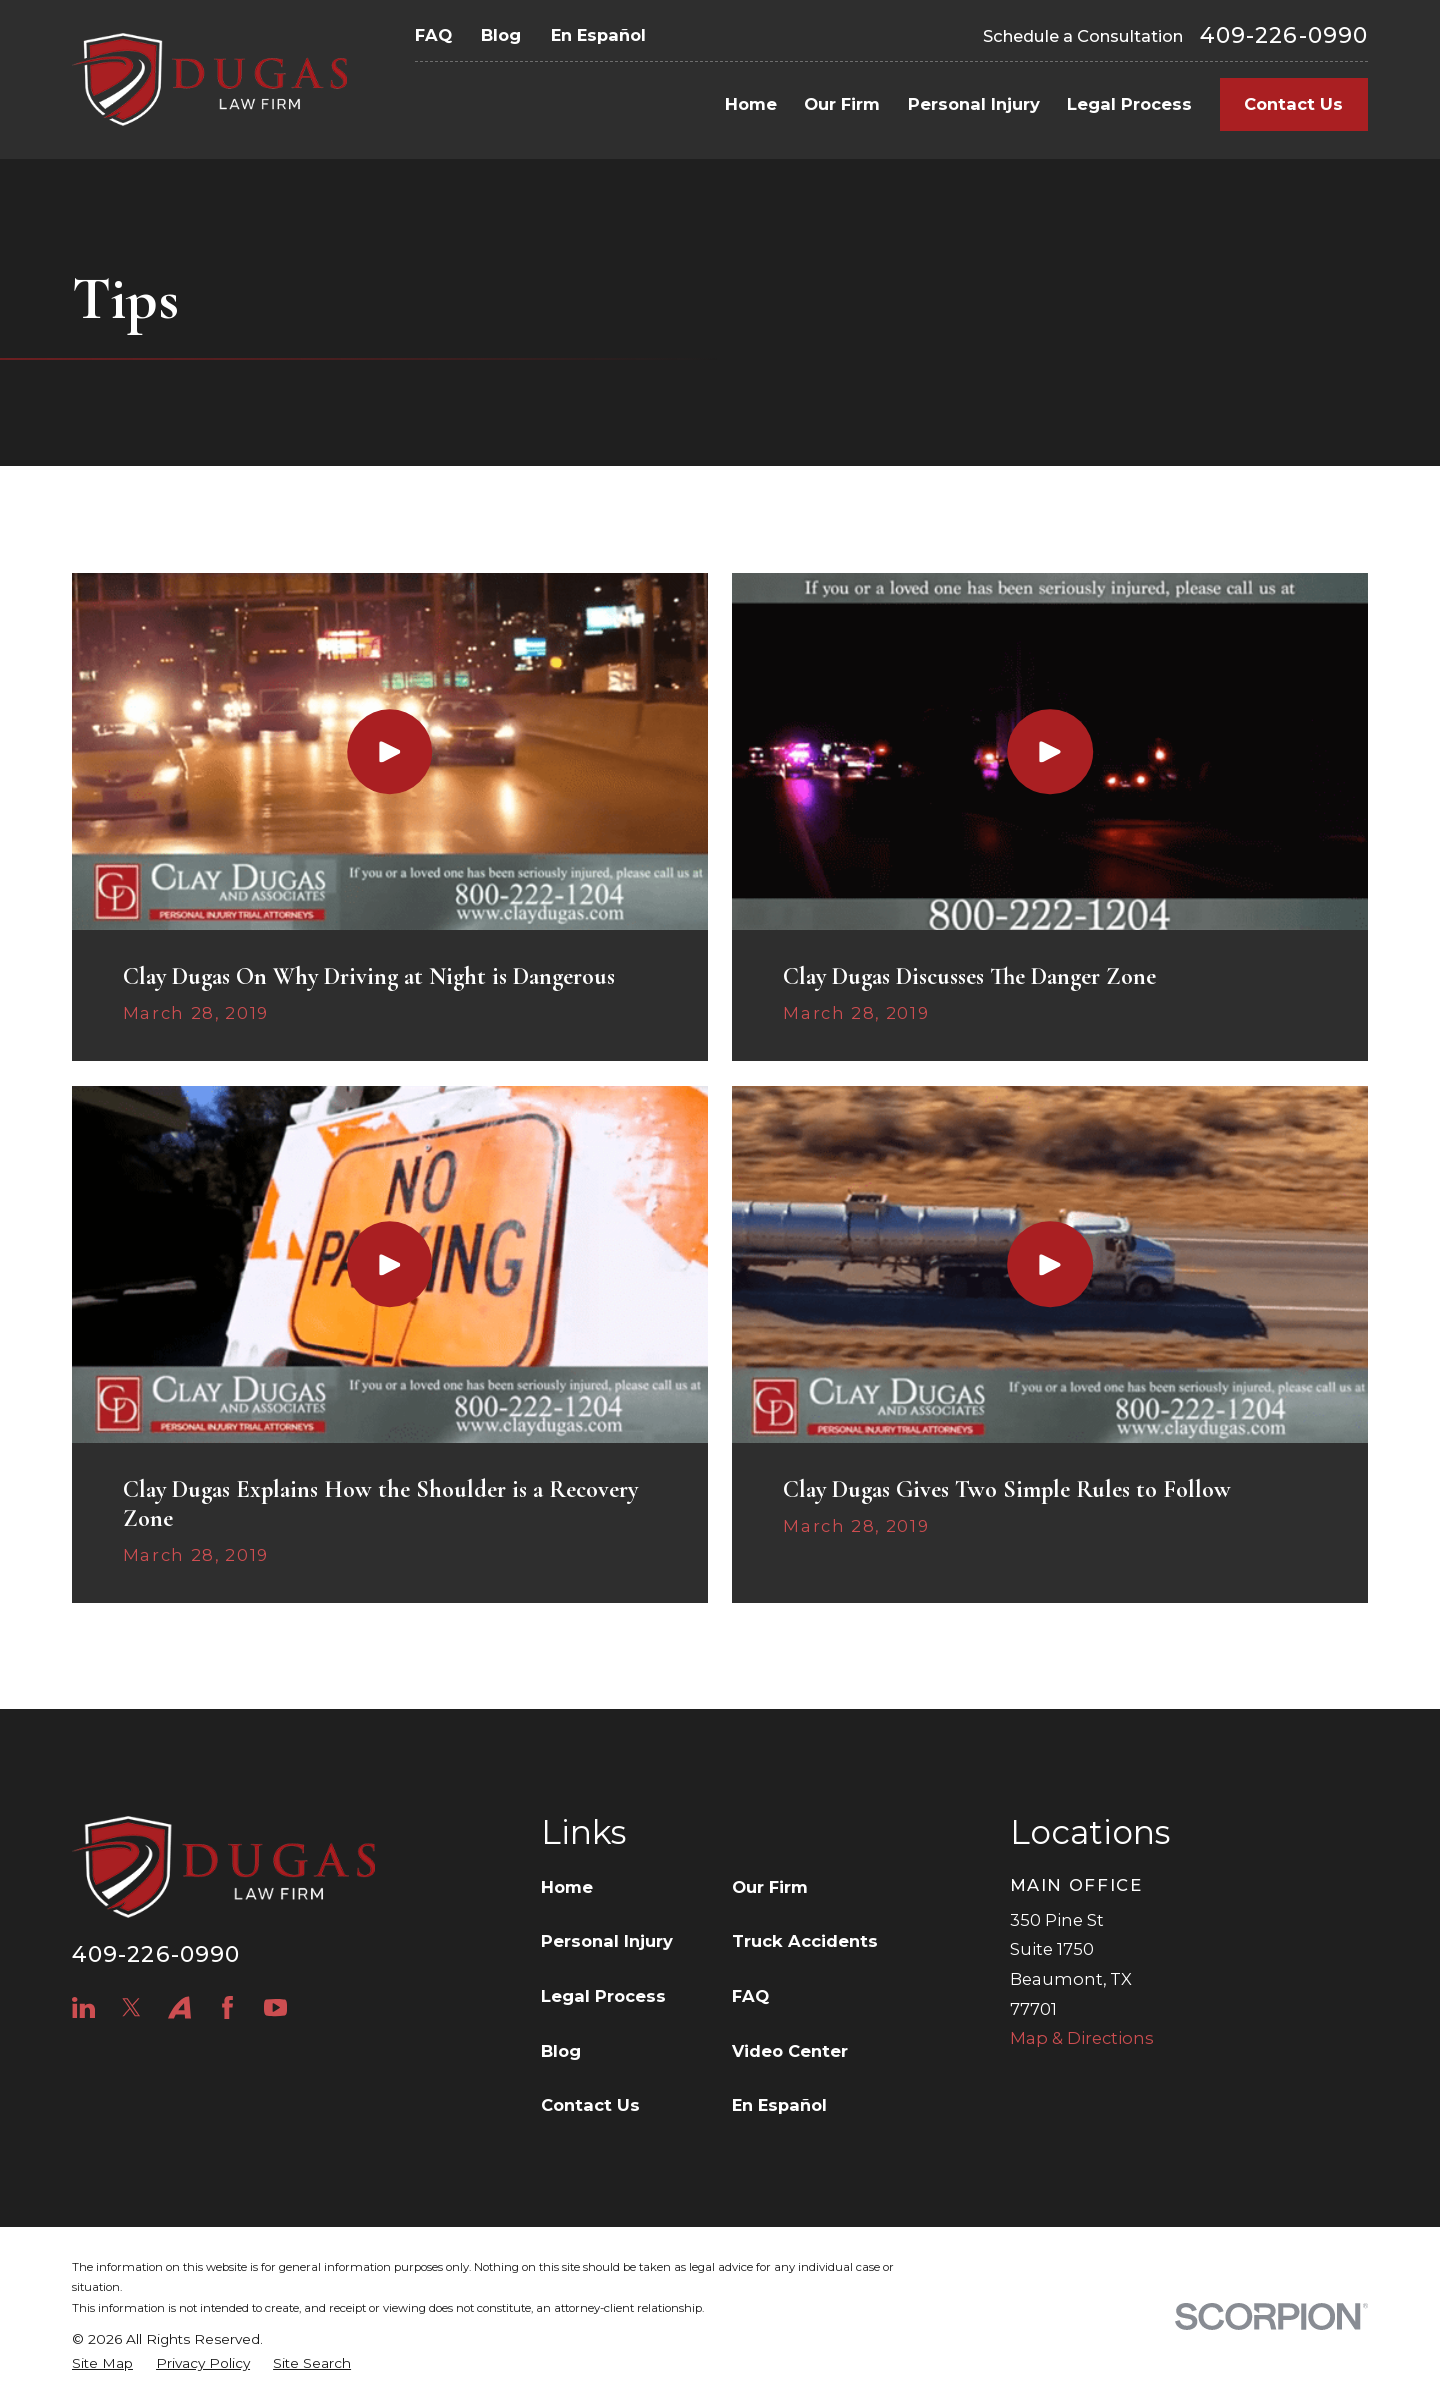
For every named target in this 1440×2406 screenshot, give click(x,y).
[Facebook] (227, 2007)
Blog (501, 35)
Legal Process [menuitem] (1129, 104)
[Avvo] (179, 2007)
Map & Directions (1082, 2038)
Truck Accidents (805, 1941)
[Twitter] (131, 2007)
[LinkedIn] (83, 2007)
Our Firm (770, 1887)
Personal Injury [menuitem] (974, 104)
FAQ (433, 35)
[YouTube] (275, 2007)
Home (567, 1887)
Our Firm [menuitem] (842, 104)
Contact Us (1293, 104)
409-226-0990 (1284, 36)
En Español (598, 35)
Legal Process (603, 1996)
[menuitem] (102, 2363)
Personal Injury (607, 1941)
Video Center (790, 2051)
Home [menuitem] (751, 104)
